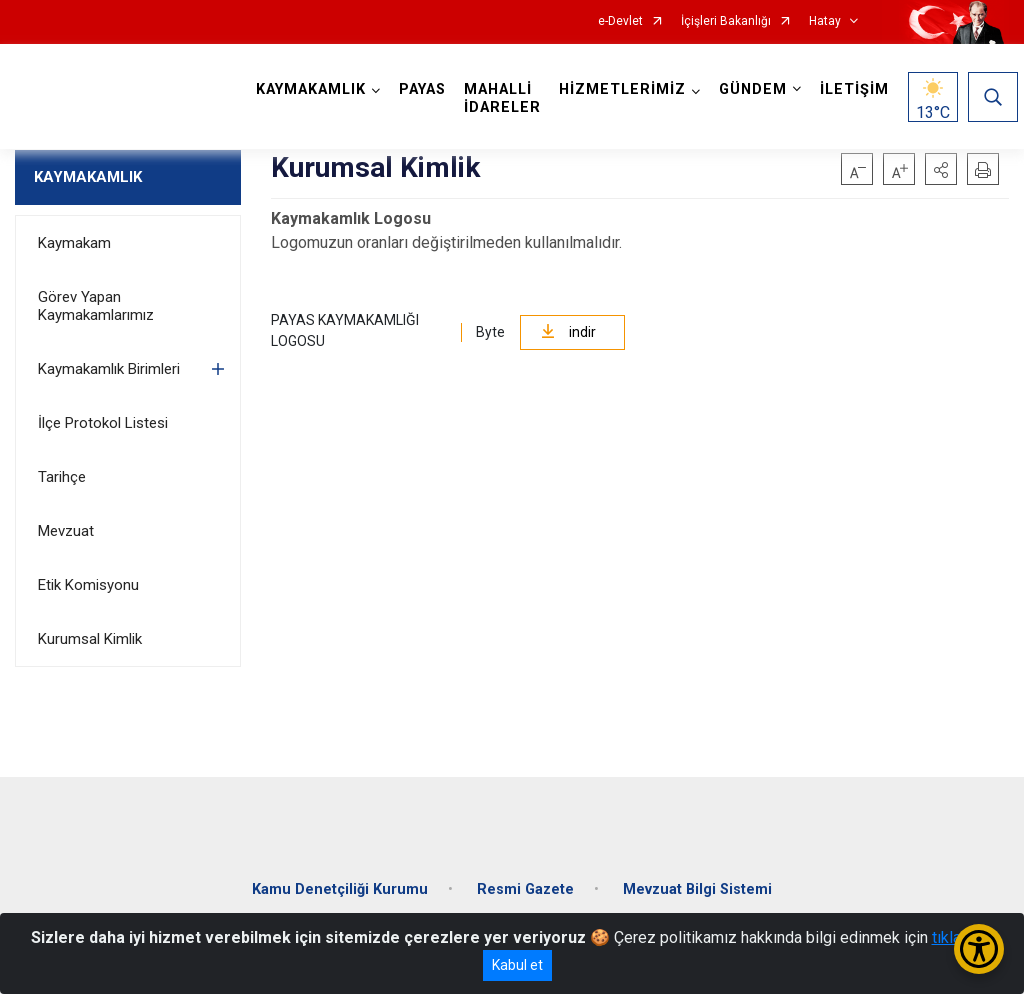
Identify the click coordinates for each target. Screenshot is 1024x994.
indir (568, 332)
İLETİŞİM (854, 89)
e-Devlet (620, 21)
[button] (941, 169)
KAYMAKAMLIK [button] (311, 89)
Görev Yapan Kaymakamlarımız (96, 306)
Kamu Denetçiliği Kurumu (340, 889)
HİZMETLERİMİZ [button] (622, 89)
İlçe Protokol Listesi (103, 423)
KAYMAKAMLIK (88, 177)
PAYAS (422, 89)
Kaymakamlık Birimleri (109, 369)
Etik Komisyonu (88, 585)
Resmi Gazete (525, 889)
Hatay (825, 21)
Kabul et (517, 965)
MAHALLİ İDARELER (502, 98)
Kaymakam (74, 243)
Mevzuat (66, 531)
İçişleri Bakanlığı (726, 21)
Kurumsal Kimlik (90, 639)
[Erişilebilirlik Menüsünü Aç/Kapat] (979, 949)
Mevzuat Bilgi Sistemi (697, 889)
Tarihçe (62, 477)
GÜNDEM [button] (753, 89)
